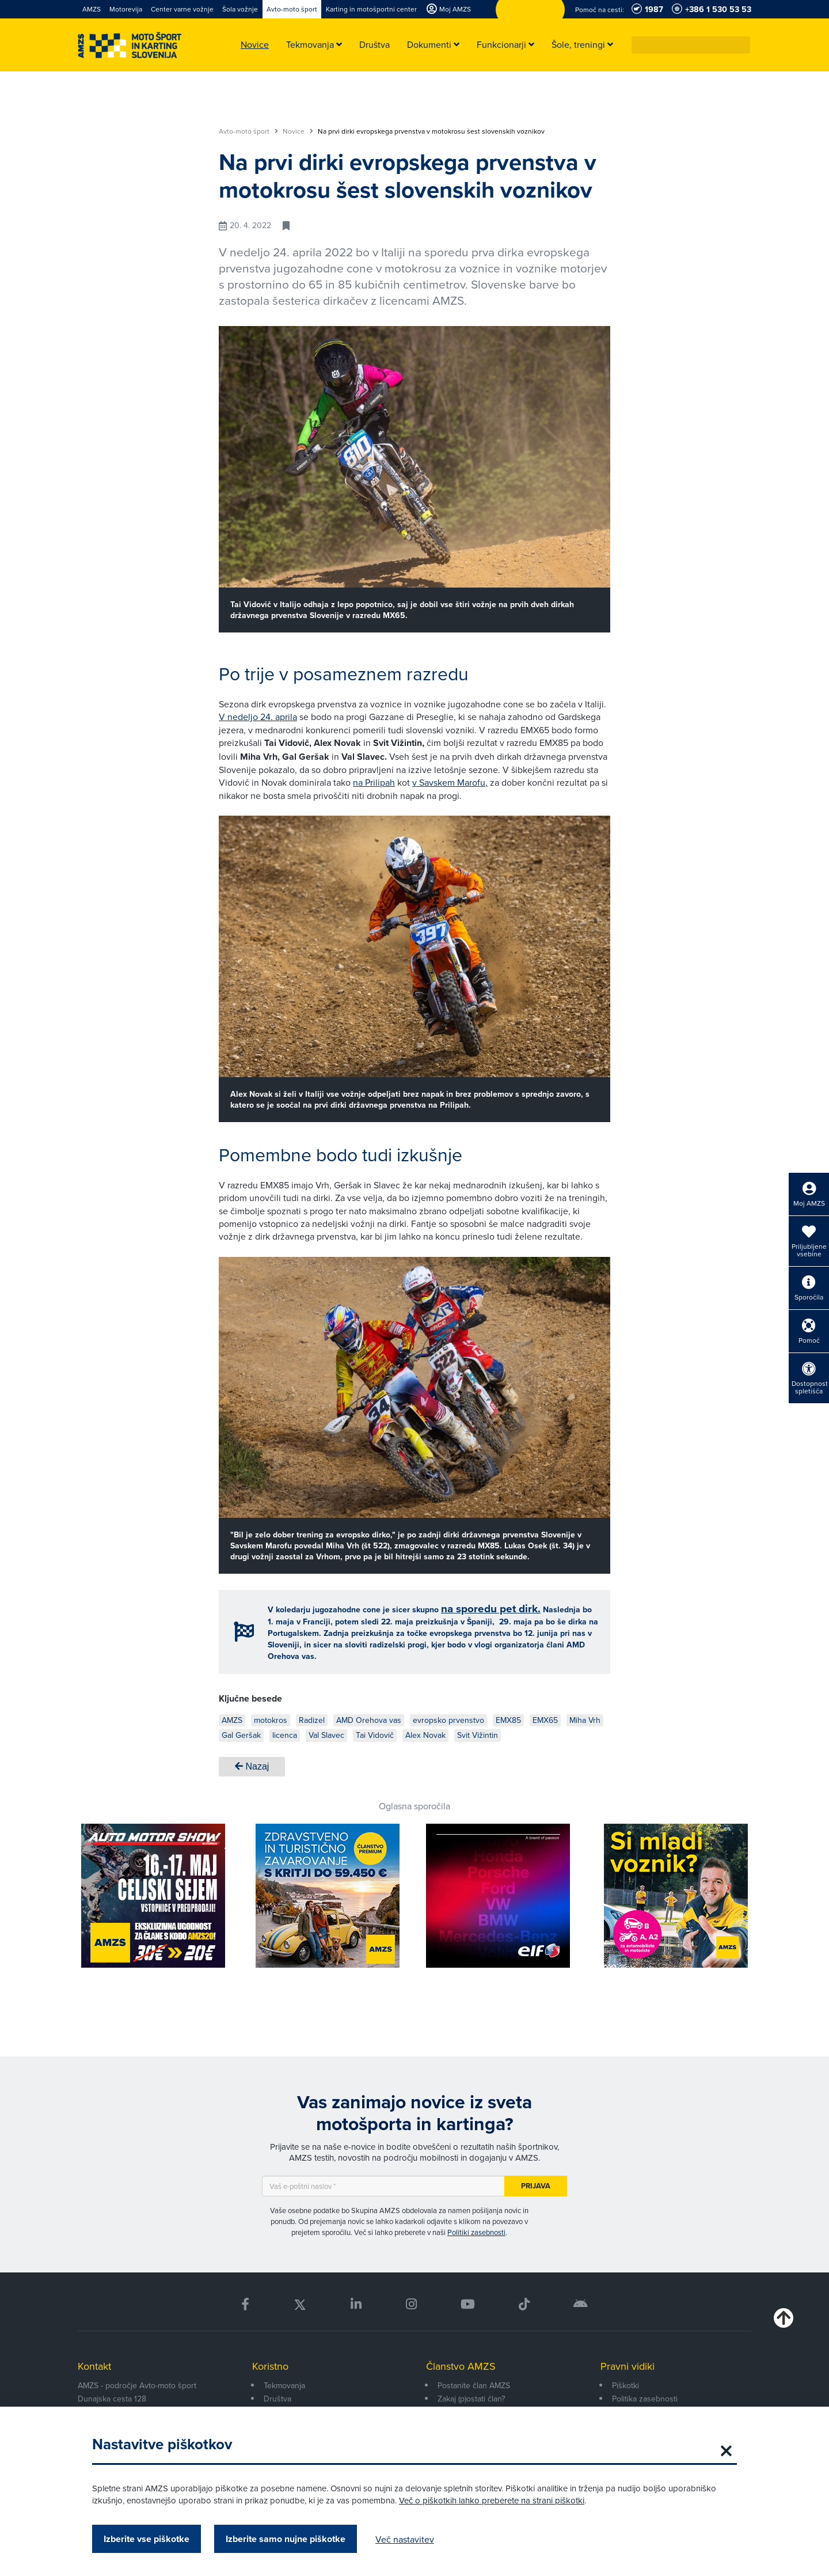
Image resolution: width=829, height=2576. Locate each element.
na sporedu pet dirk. (491, 1608)
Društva (277, 2398)
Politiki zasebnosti (476, 2232)
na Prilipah (374, 782)
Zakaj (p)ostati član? (471, 2398)
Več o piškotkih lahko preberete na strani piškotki (491, 2500)
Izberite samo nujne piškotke (285, 2538)
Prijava (535, 2185)
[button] (742, 45)
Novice (298, 131)
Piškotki (625, 2385)
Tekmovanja (284, 2385)
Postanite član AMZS (474, 2385)
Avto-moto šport (248, 131)
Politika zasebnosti (645, 2398)
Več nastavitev (404, 2539)
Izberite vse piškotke (146, 2538)
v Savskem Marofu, (450, 782)
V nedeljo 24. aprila (258, 716)
